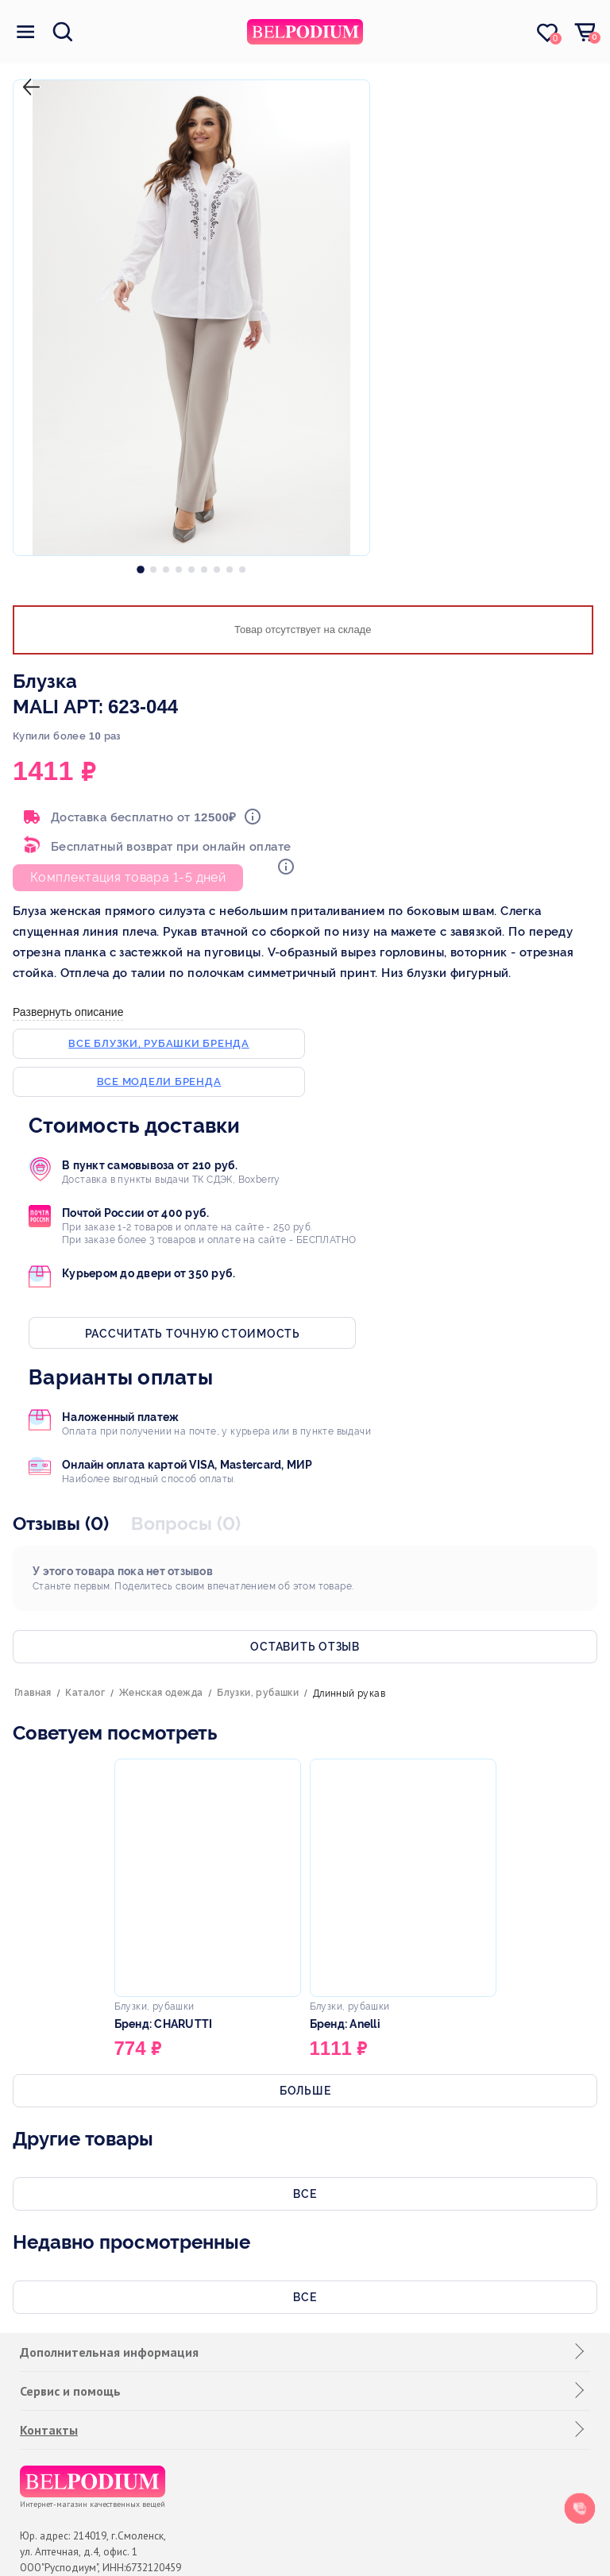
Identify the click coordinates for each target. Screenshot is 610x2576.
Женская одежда (161, 1692)
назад (28, 74)
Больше (305, 2090)
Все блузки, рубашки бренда (158, 1043)
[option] (140, 565)
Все (304, 2194)
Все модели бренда (159, 1081)
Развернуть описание (68, 1012)
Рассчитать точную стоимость (192, 1333)
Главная (33, 1692)
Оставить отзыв (305, 1646)
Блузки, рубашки (258, 1692)
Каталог (85, 1692)
